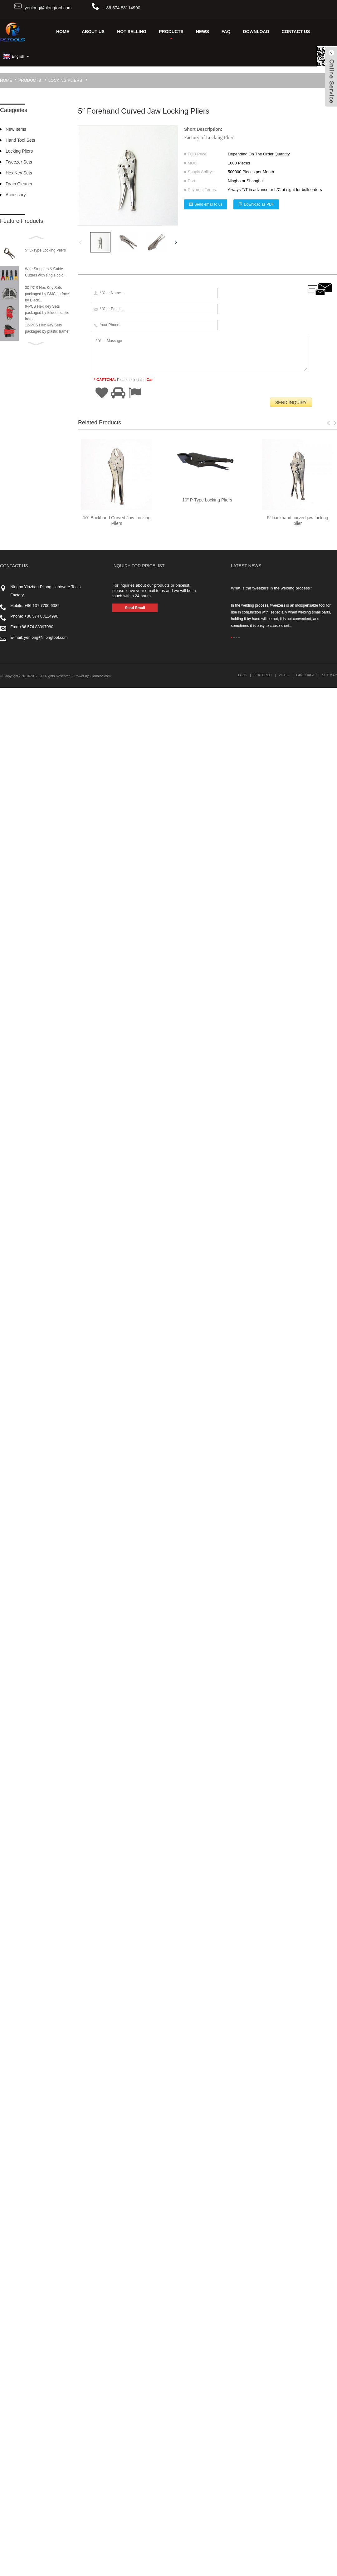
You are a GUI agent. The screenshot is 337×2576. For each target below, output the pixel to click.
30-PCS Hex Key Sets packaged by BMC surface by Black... (47, 294)
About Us (93, 31)
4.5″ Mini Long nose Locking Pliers (117, 2134)
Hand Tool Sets (20, 140)
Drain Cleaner (19, 183)
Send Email (135, 2496)
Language (305, 2563)
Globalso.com (100, 2564)
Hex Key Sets (19, 172)
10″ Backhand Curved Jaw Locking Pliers (117, 2408)
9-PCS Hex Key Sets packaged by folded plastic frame (47, 312)
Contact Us (296, 31)
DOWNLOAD (256, 31)
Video (283, 2563)
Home (62, 31)
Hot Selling (131, 31)
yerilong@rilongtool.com (48, 7)
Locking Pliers (65, 80)
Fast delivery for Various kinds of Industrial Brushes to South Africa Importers (159, 2127)
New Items (16, 129)
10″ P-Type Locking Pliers (207, 2388)
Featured (262, 2563)
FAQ (226, 31)
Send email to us (208, 204)
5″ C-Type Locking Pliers (45, 250)
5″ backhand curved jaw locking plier (297, 2408)
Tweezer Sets (19, 161)
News (202, 31)
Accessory (16, 194)
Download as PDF (259, 204)
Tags (242, 2563)
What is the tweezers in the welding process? (271, 2476)
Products (171, 34)
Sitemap (329, 2563)
